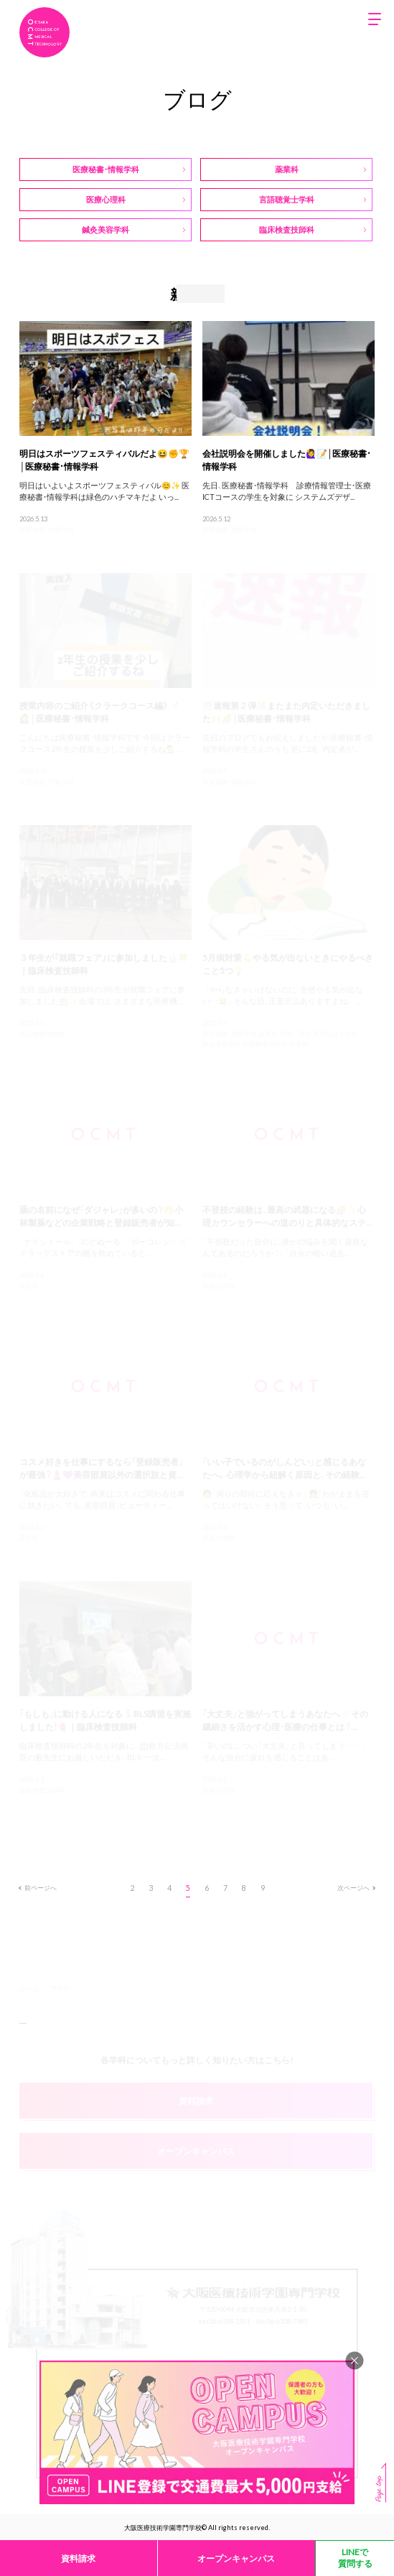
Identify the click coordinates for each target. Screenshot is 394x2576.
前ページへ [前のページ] (38, 1887)
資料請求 (78, 2558)
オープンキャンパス (236, 2558)
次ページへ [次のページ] (356, 1887)
